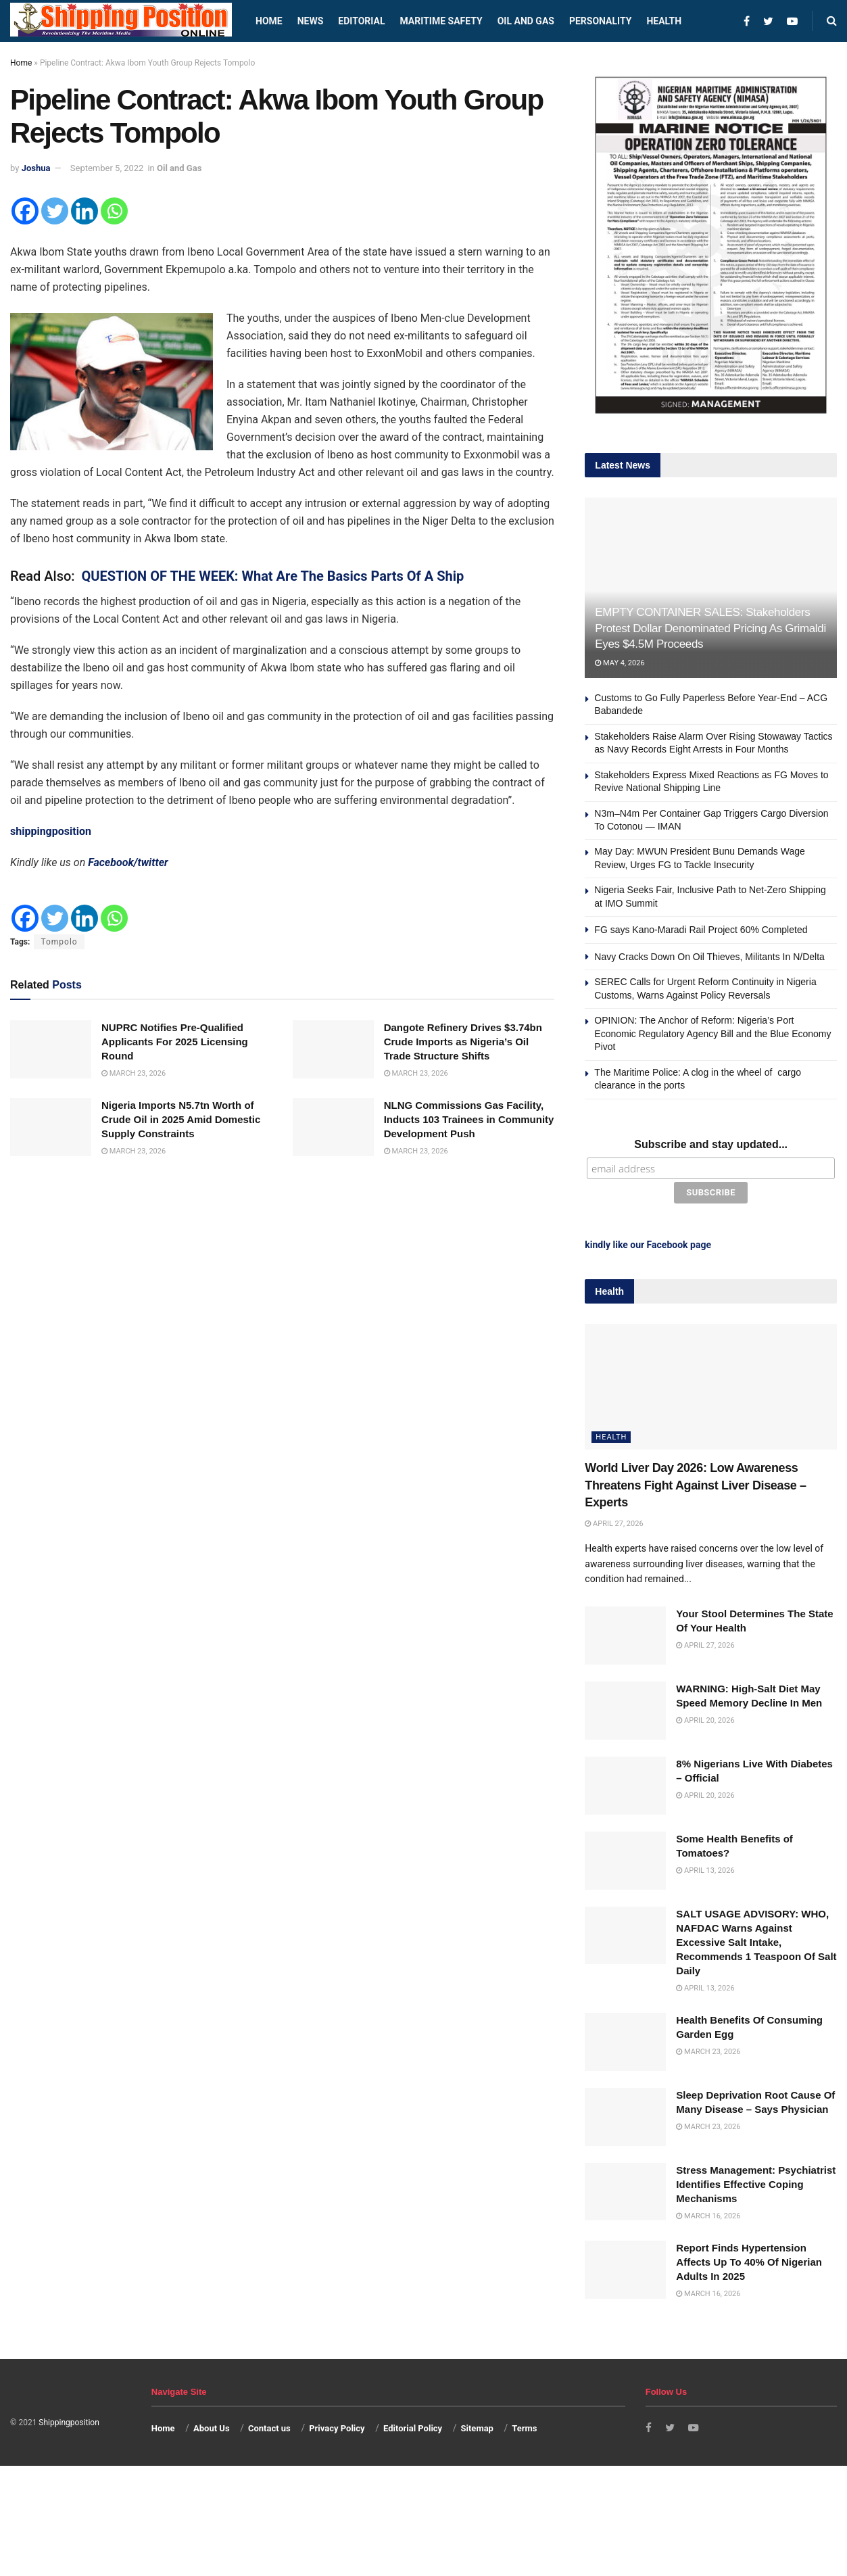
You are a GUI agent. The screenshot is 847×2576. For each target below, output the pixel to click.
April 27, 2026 (614, 1521)
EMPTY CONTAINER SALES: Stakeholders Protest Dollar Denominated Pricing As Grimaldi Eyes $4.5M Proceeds (710, 628)
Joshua (36, 168)
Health (663, 21)
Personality (600, 21)
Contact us (269, 2425)
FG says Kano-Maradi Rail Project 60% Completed (700, 929)
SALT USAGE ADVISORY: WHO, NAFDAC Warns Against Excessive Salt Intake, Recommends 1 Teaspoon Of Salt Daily (756, 1939)
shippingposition (50, 831)
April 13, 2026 (705, 1867)
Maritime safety (441, 21)
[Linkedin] (84, 210)
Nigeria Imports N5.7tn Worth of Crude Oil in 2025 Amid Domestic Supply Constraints (180, 1119)
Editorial (361, 21)
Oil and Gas (526, 21)
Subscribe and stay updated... (711, 1144)
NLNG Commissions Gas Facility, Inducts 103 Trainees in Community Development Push (469, 1119)
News (310, 21)
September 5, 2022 (107, 168)
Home (269, 21)
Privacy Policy (336, 2425)
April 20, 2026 (705, 1717)
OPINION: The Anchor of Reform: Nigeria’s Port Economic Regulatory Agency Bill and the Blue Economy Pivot (712, 1033)
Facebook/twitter (128, 862)
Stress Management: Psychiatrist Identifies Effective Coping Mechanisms (756, 2181)
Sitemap (477, 2425)
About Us (211, 2425)
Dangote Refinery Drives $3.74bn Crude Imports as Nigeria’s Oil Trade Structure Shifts (463, 1042)
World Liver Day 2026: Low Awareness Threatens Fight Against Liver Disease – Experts (695, 1482)
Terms (524, 2425)
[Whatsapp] (114, 210)
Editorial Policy (412, 2425)
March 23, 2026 (133, 1073)
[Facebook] (25, 210)
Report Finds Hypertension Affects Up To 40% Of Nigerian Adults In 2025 (749, 2259)
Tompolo (59, 942)
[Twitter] (54, 210)
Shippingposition (69, 2420)
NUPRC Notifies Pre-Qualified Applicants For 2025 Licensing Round (174, 1042)
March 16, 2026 (708, 2213)
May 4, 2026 (619, 663)
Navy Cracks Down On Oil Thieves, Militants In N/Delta (709, 956)
